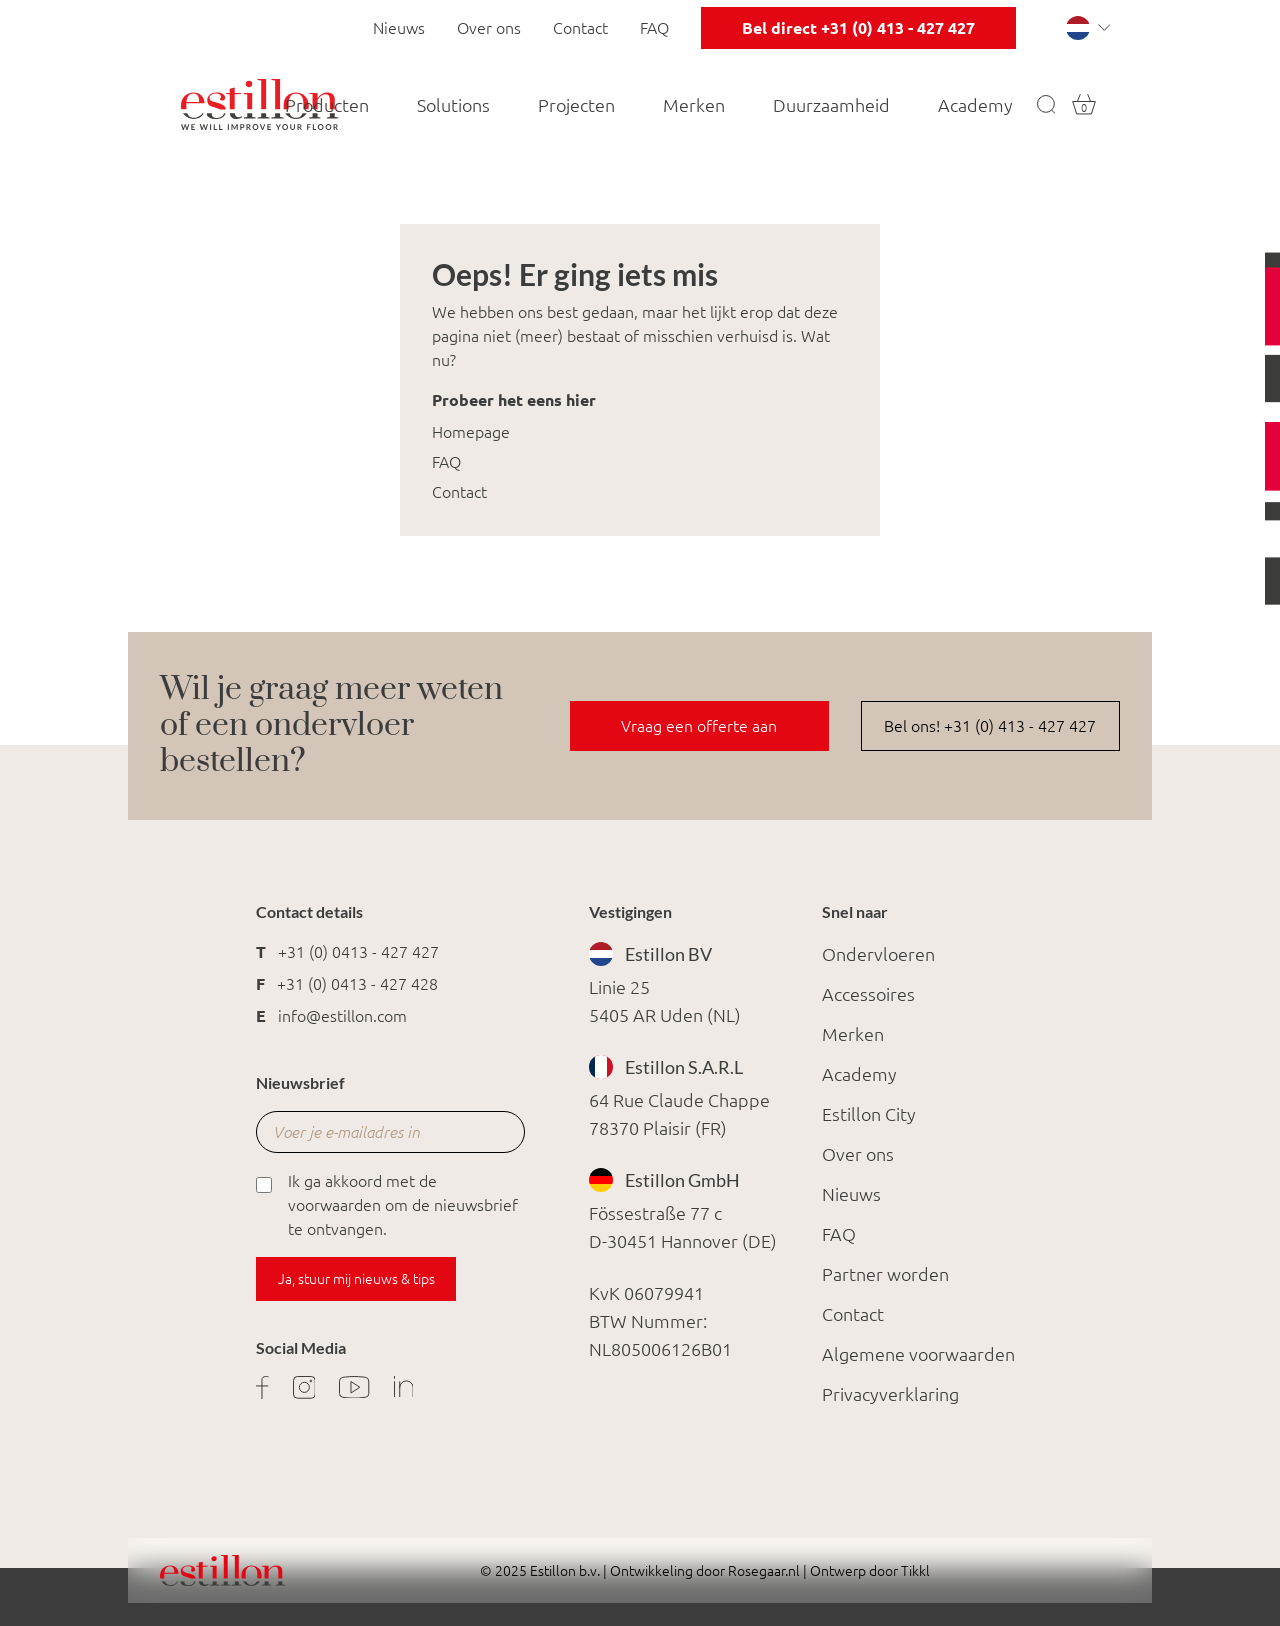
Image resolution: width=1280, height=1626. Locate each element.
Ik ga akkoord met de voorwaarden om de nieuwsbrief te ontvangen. (387, 1203)
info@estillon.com (342, 1016)
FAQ (654, 28)
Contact (580, 28)
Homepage (471, 432)
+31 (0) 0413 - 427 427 (358, 952)
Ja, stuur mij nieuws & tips (356, 1279)
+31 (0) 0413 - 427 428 (357, 984)
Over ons (489, 28)
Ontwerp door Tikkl (868, 1571)
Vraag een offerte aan (699, 726)
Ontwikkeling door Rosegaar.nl (705, 1571)
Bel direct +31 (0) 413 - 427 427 (858, 28)
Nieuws (399, 28)
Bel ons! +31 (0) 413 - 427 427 (990, 726)
